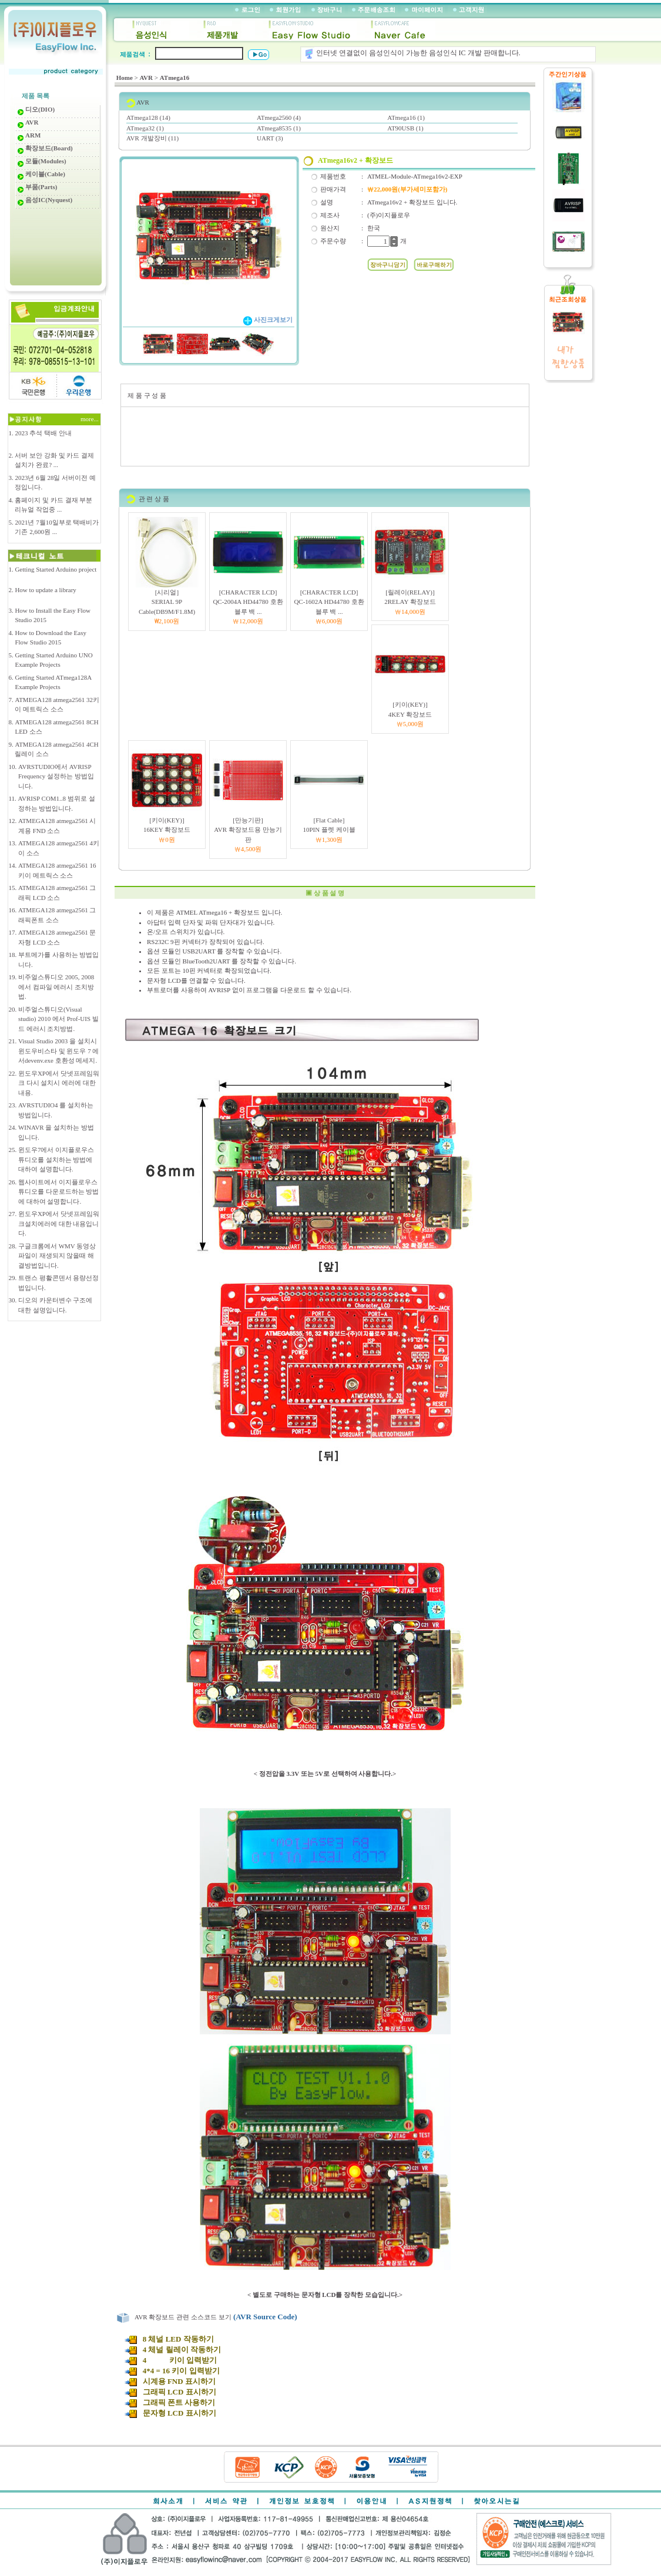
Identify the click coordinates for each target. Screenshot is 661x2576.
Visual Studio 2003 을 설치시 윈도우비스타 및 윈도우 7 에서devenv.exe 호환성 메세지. (58, 1050)
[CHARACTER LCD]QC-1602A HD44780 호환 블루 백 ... (329, 602)
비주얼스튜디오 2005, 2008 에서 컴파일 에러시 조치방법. (56, 986)
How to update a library (45, 589)
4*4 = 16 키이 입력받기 (171, 2370)
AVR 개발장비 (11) (152, 138)
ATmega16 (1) (406, 117)
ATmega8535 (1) (279, 128)
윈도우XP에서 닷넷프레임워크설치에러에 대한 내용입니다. (58, 1223)
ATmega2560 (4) (279, 117)
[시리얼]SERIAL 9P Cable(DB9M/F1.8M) (167, 602)
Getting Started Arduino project (55, 569)
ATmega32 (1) (145, 128)
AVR (146, 77)
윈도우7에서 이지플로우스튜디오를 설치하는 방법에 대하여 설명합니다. (56, 1159)
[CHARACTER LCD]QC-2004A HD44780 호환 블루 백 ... (248, 602)
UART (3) (270, 138)
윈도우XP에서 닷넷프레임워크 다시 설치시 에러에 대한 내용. (58, 1083)
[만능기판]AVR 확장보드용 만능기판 (247, 830)
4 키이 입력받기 (170, 2360)
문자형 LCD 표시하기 (170, 2413)
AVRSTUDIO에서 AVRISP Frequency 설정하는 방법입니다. (56, 776)
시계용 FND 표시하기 (169, 2381)
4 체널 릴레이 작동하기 (172, 2349)
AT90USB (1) (405, 128)
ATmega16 (175, 77)
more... (90, 418)
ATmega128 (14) (148, 117)
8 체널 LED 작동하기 (169, 2339)
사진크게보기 (268, 319)
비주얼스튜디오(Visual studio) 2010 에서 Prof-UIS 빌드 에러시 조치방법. (58, 1019)
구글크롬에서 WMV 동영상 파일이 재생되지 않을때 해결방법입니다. (57, 1255)
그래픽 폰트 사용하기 (169, 2402)
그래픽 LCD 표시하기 (170, 2391)
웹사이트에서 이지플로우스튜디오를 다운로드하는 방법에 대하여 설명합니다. (58, 1191)
